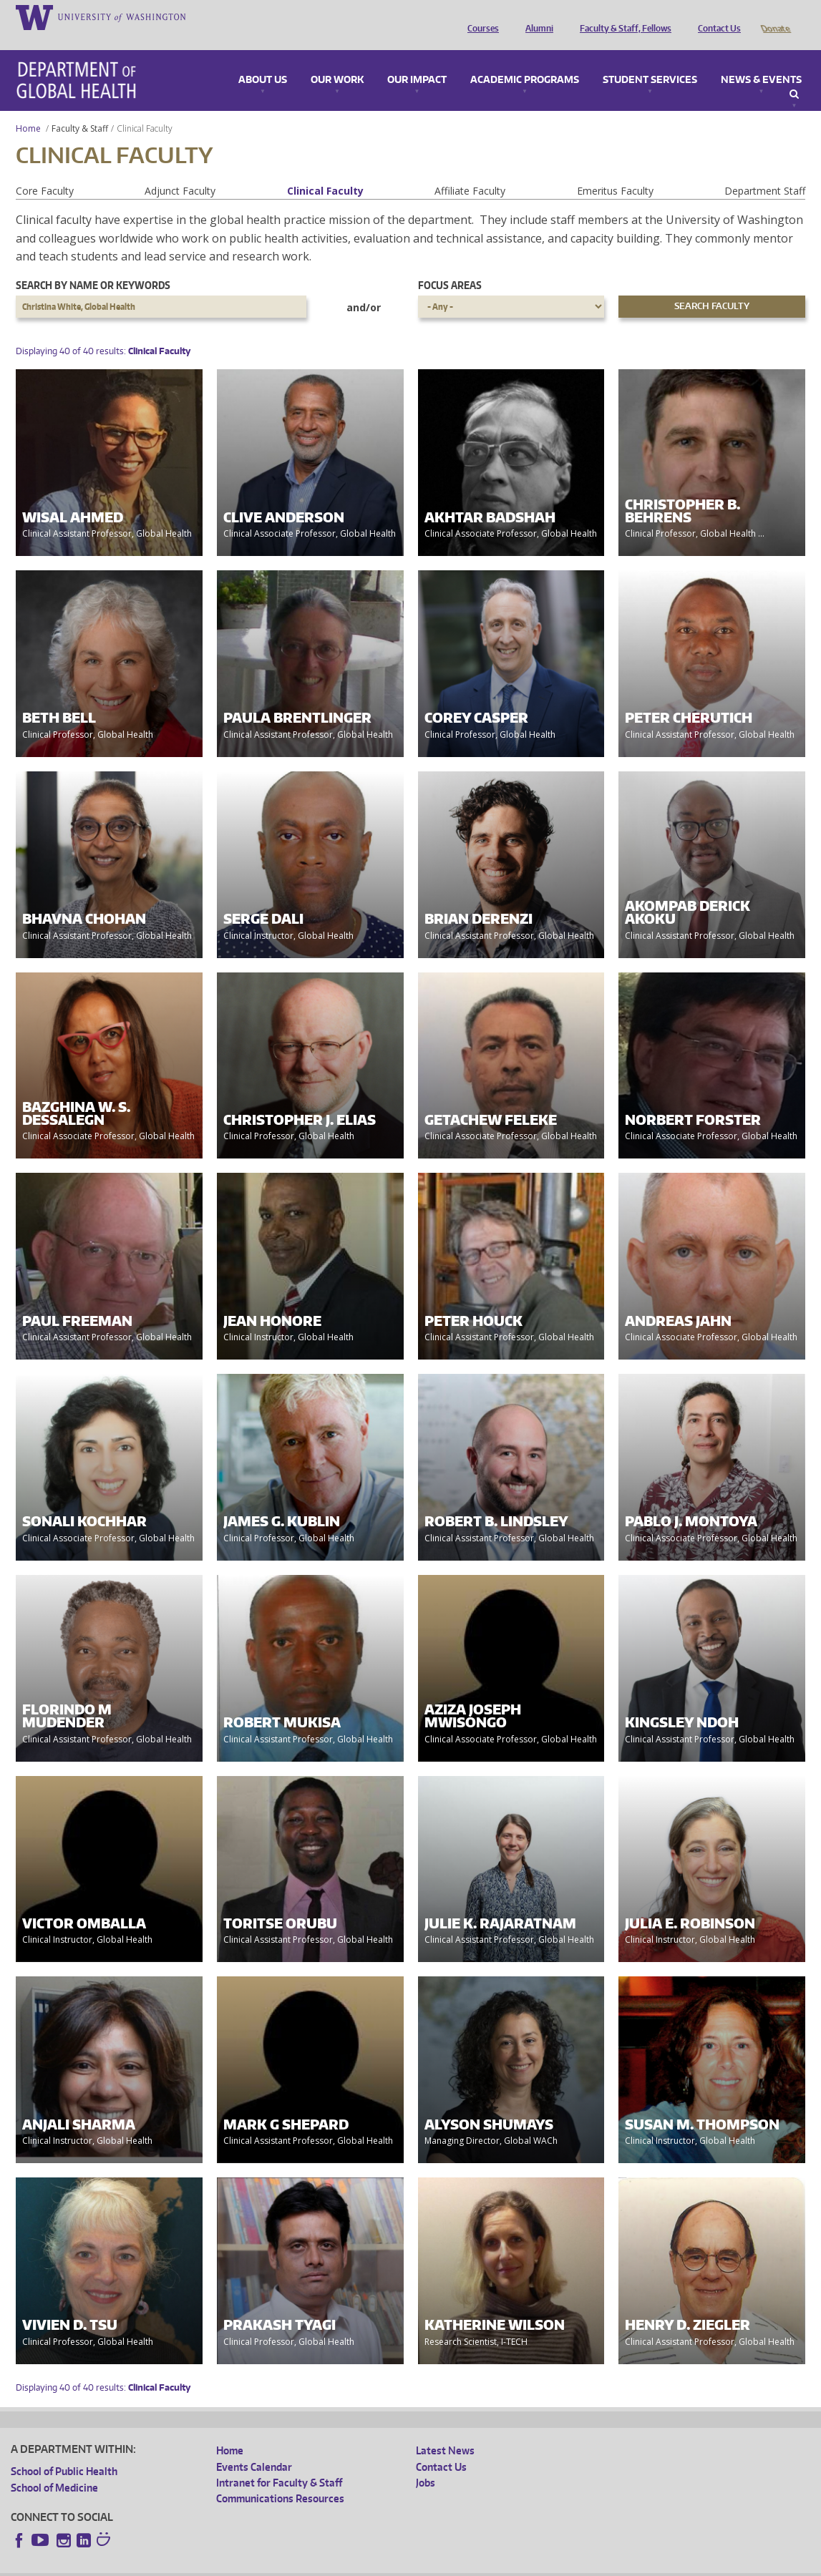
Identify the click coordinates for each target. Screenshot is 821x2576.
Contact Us (715, 16)
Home (28, 108)
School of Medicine (54, 2468)
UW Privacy (200, 2565)
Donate (775, 16)
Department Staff (764, 170)
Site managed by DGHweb (343, 2565)
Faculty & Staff (80, 108)
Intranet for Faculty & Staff (279, 2463)
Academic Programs (524, 60)
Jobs (425, 2463)
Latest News (445, 2430)
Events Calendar (254, 2447)
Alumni (536, 16)
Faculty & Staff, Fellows (622, 16)
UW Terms (258, 2565)
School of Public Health (64, 2451)
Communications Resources (280, 2478)
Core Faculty (45, 170)
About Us (262, 60)
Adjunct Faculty (180, 170)
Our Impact (417, 60)
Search (794, 74)
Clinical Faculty (325, 170)
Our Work (337, 60)
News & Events (761, 60)
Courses (479, 16)
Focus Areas (450, 265)
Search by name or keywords (93, 265)
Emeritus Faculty (615, 170)
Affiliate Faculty (469, 170)
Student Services (650, 60)
